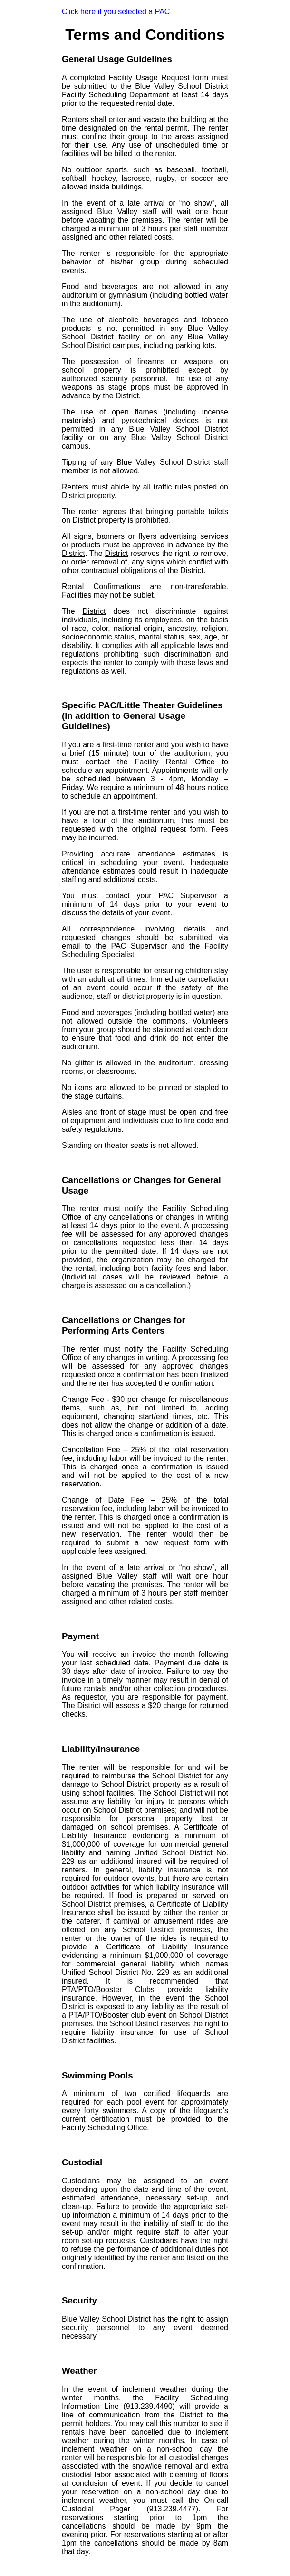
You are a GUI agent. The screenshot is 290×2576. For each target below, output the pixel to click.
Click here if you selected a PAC (116, 12)
